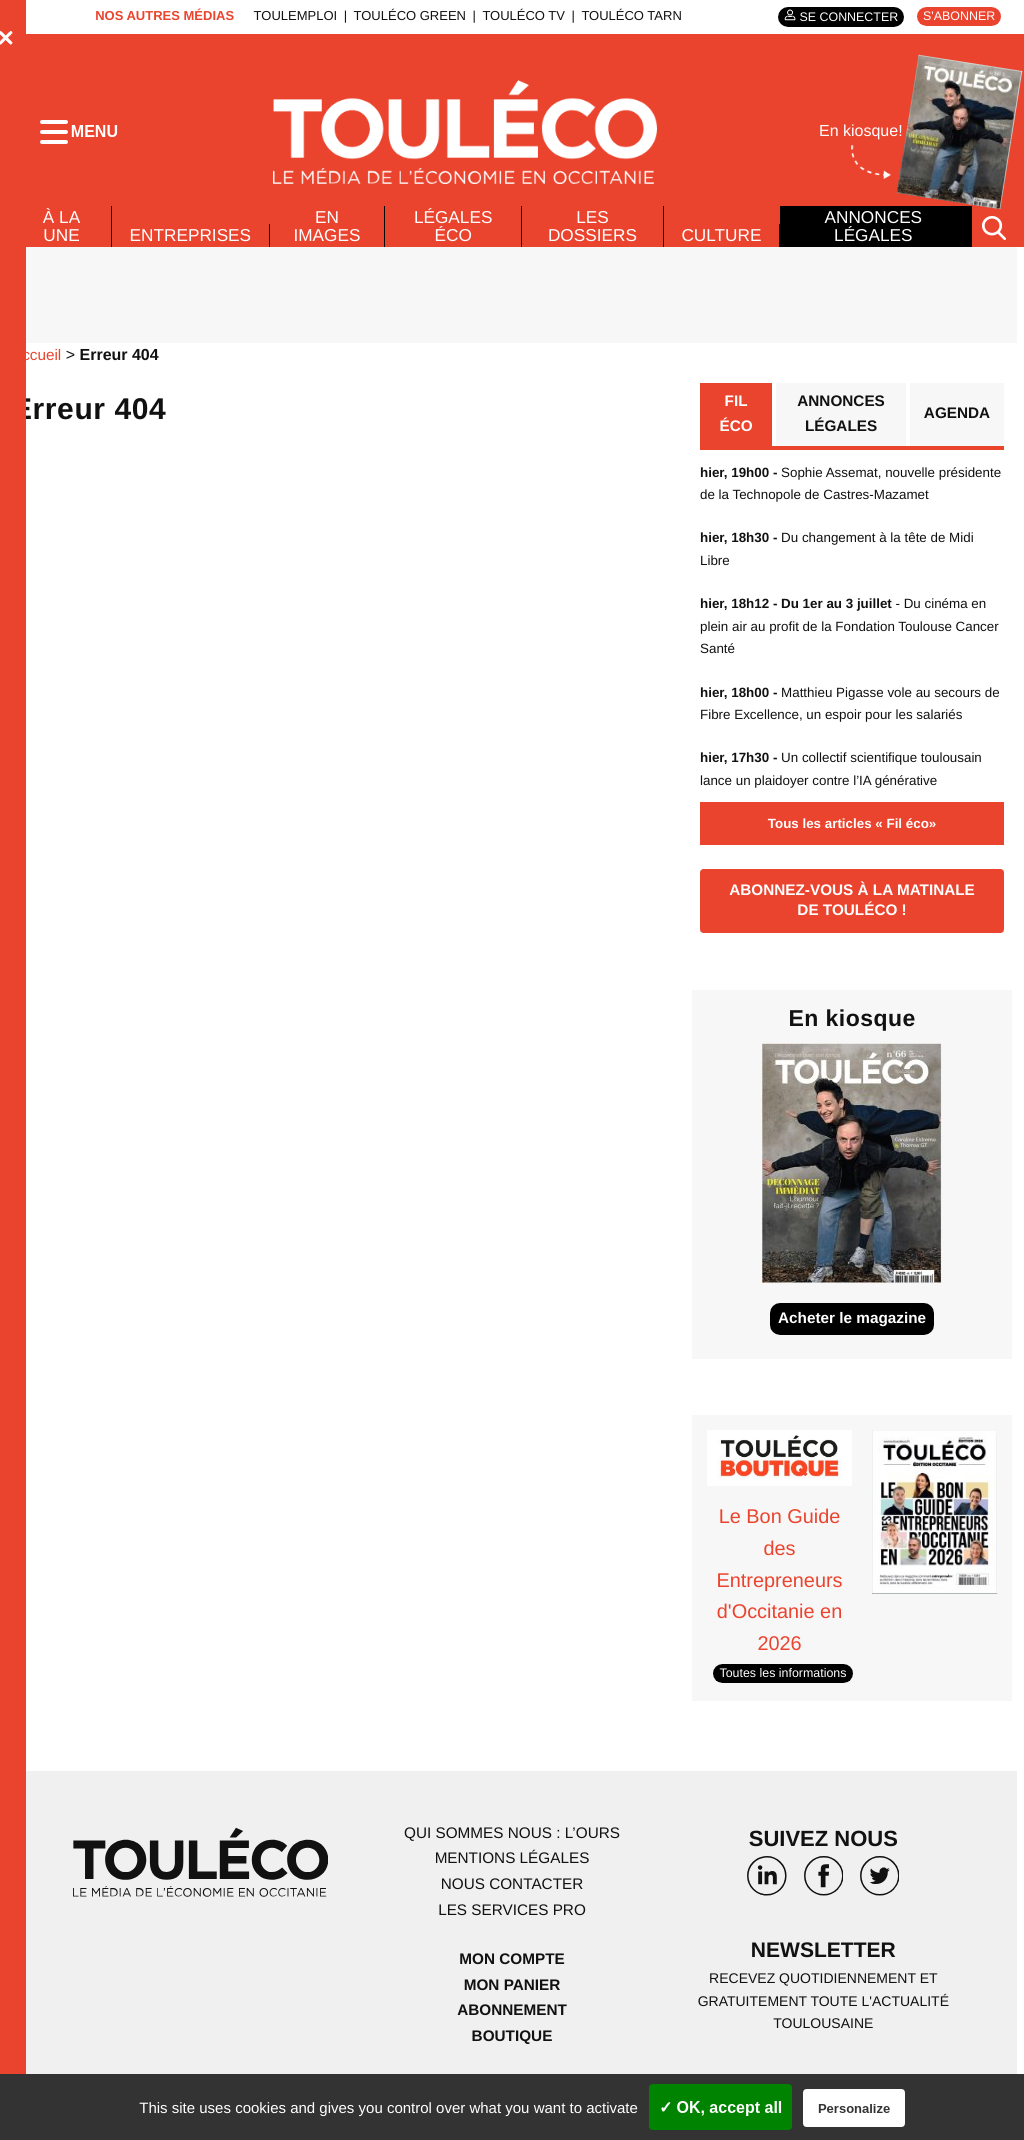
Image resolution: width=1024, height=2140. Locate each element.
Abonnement (512, 2051)
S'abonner (956, 16)
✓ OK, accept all (720, 2107)
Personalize (854, 2108)
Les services (512, 1950)
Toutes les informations (786, 1713)
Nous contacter (511, 1925)
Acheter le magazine (852, 1361)
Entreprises (191, 246)
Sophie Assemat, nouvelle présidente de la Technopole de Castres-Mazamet (825, 508)
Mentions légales (512, 1899)
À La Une (60, 237)
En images (330, 237)
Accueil (38, 367)
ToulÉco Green (404, 15)
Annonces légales (873, 232)
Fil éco (735, 427)
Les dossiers (590, 237)
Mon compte (512, 2000)
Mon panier (511, 2025)
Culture (721, 246)
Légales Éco (454, 237)
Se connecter (841, 16)
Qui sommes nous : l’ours (512, 1873)
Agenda (955, 427)
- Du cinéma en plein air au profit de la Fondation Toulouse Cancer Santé (850, 662)
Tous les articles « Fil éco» (852, 860)
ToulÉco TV (518, 15)
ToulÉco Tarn (626, 15)
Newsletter (824, 1992)
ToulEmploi (290, 15)
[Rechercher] (994, 238)
